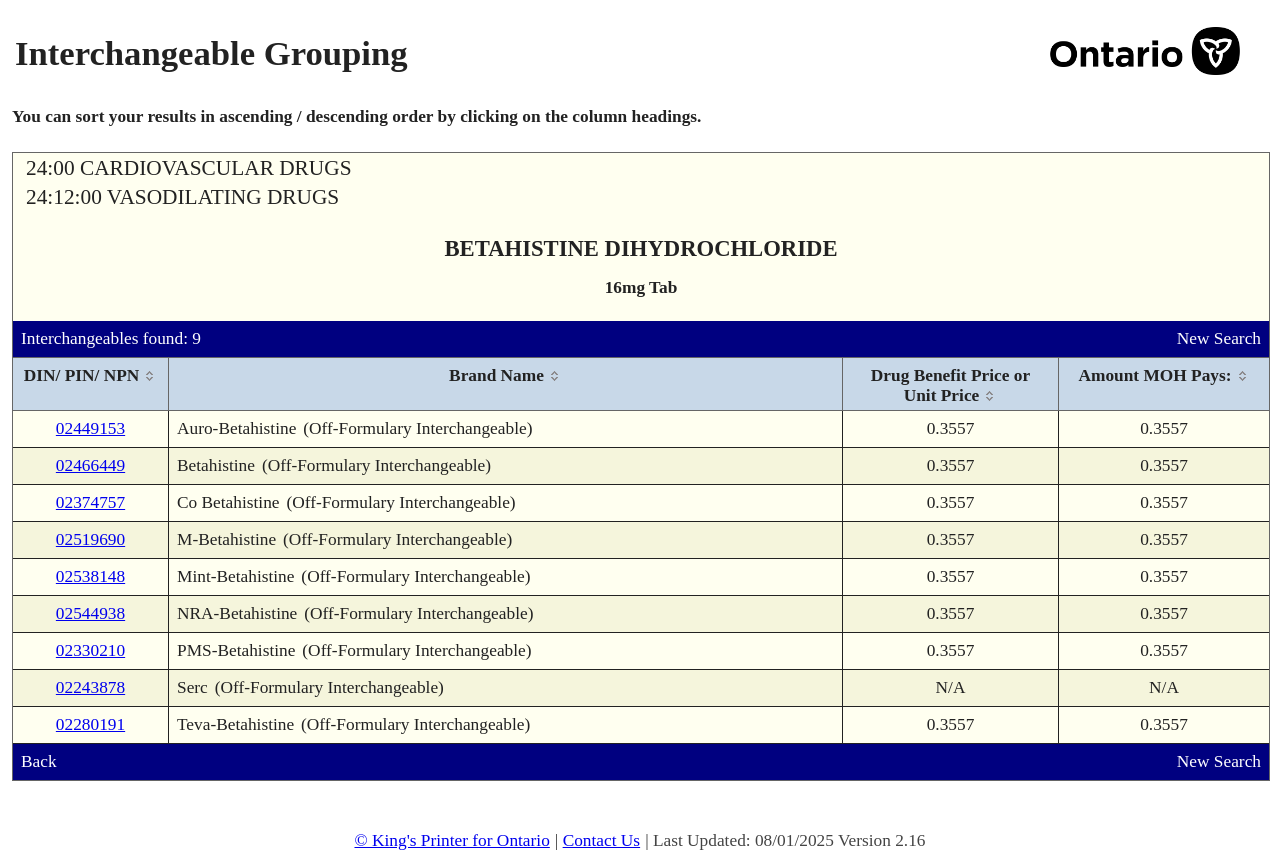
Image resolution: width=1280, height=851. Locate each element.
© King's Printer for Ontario (451, 840)
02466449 (90, 465)
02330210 (90, 650)
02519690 (90, 539)
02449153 (90, 428)
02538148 (90, 576)
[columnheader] (91, 384)
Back (39, 761)
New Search (1219, 338)
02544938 (90, 613)
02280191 (90, 724)
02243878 (90, 687)
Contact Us (602, 840)
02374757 (90, 502)
